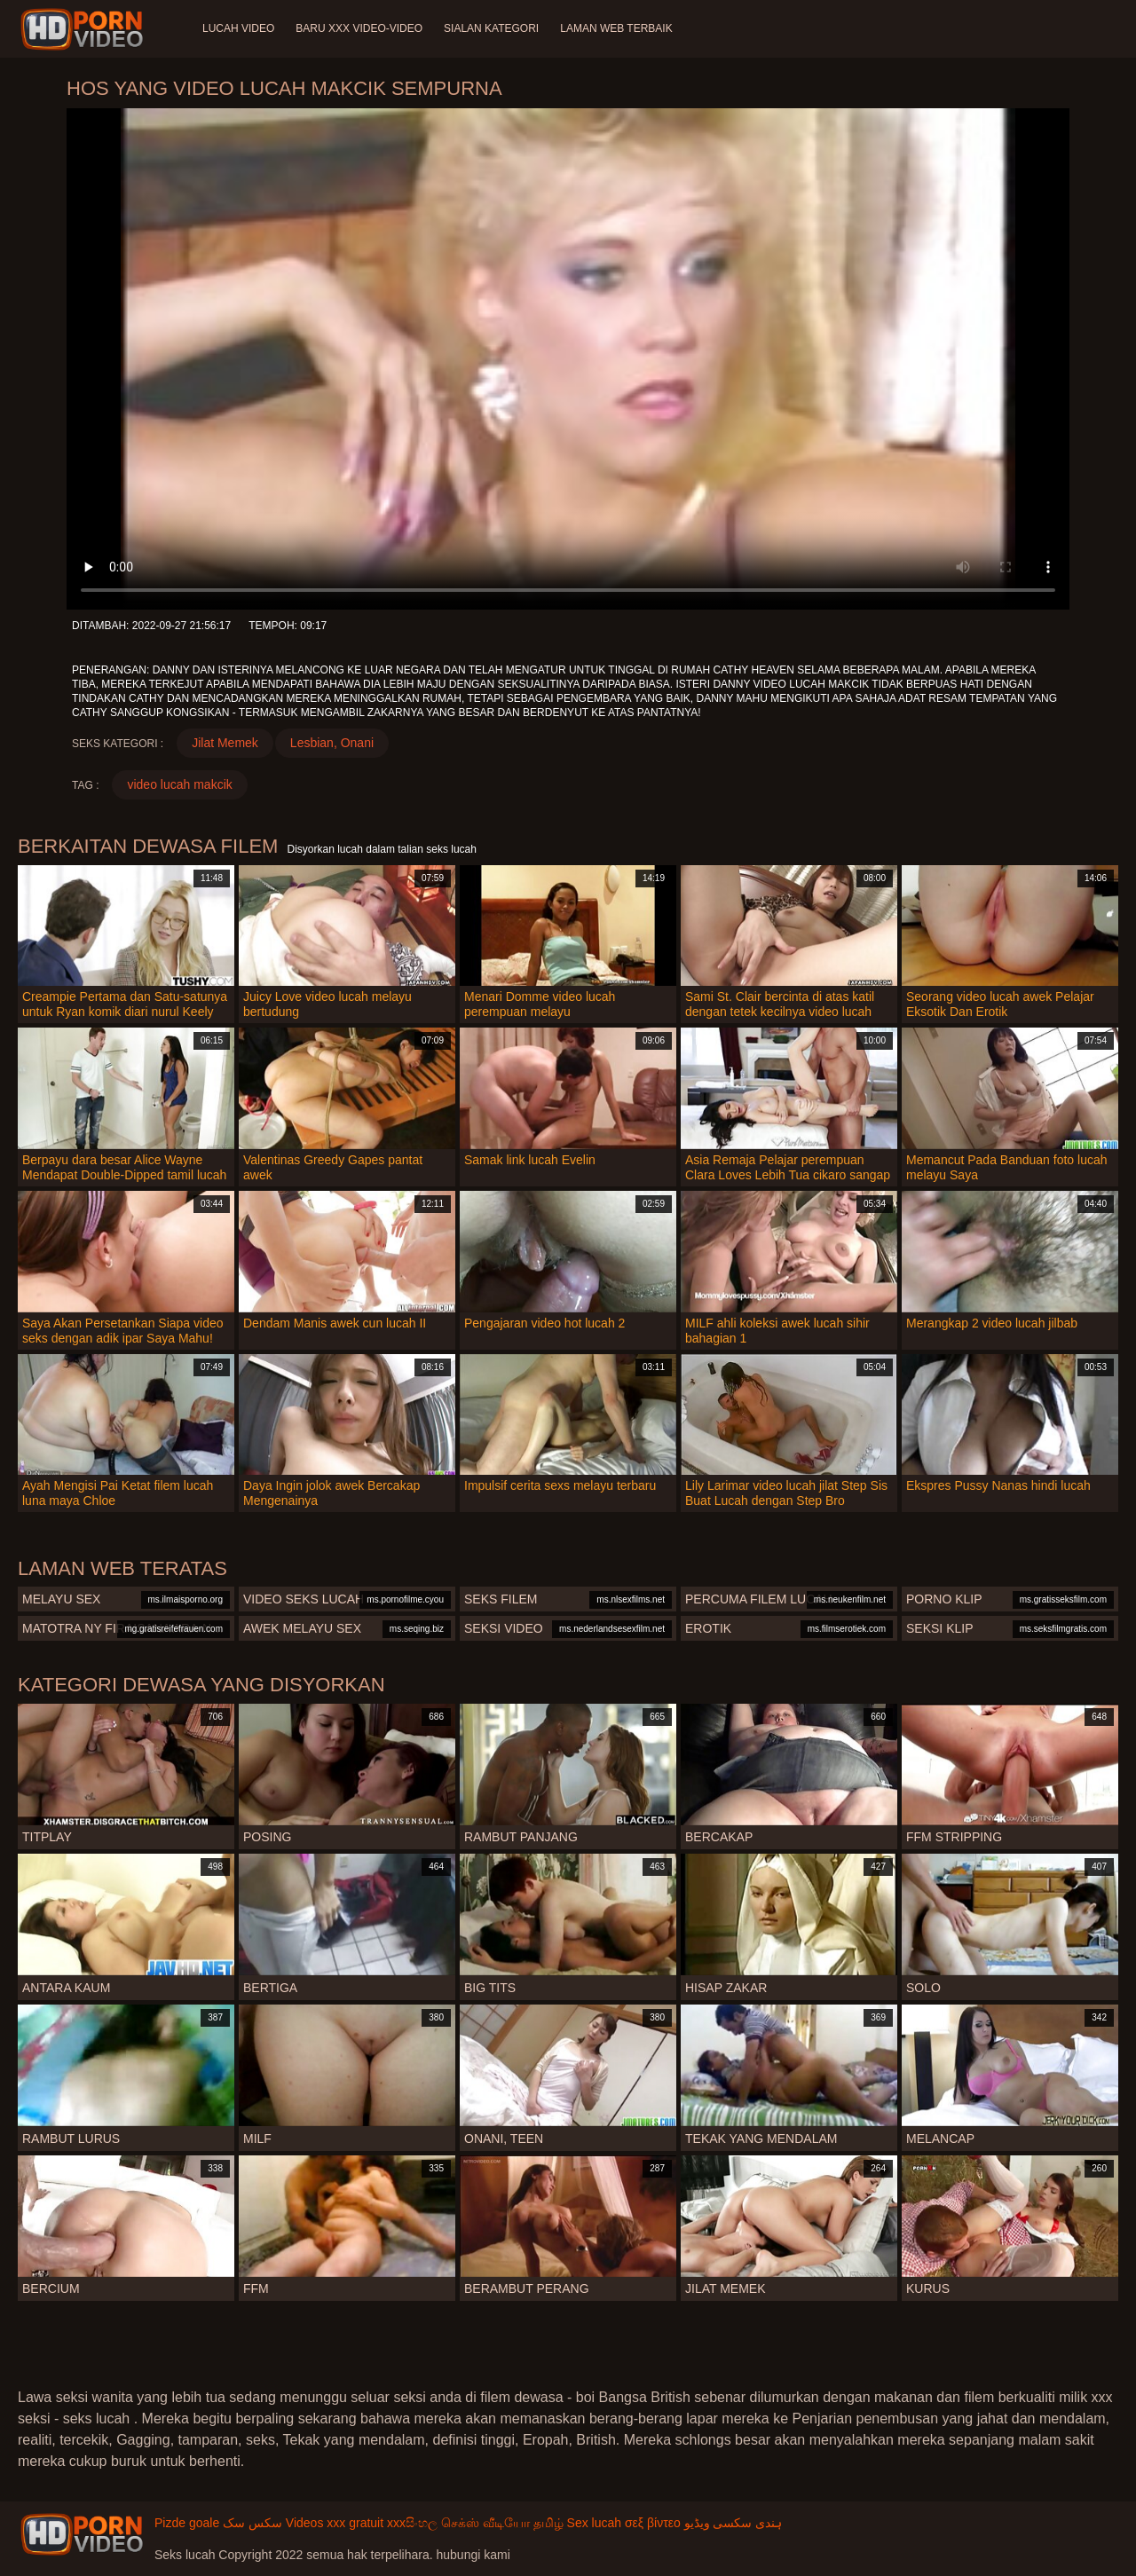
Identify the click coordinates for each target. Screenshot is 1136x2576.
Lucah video (238, 28)
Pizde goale (186, 2523)
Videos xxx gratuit (334, 2523)
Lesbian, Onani (332, 743)
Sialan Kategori (491, 28)
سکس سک (252, 2523)
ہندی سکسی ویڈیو (733, 2523)
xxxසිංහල (412, 2523)
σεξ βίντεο (653, 2523)
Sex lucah (594, 2523)
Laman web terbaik (616, 28)
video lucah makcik (179, 784)
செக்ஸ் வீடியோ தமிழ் (502, 2523)
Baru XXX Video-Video (359, 28)
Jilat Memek (225, 743)
